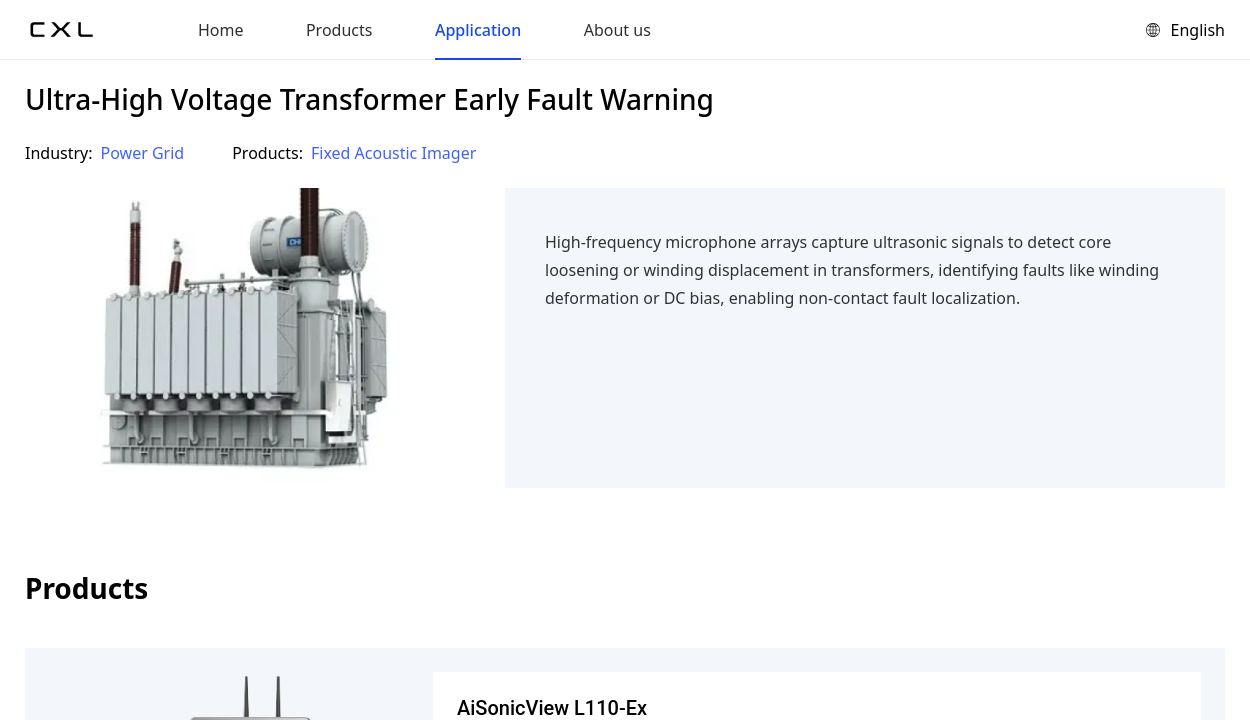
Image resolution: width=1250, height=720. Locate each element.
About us (617, 30)
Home (221, 30)
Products (339, 30)
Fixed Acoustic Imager (393, 153)
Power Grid (143, 153)
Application (478, 30)
